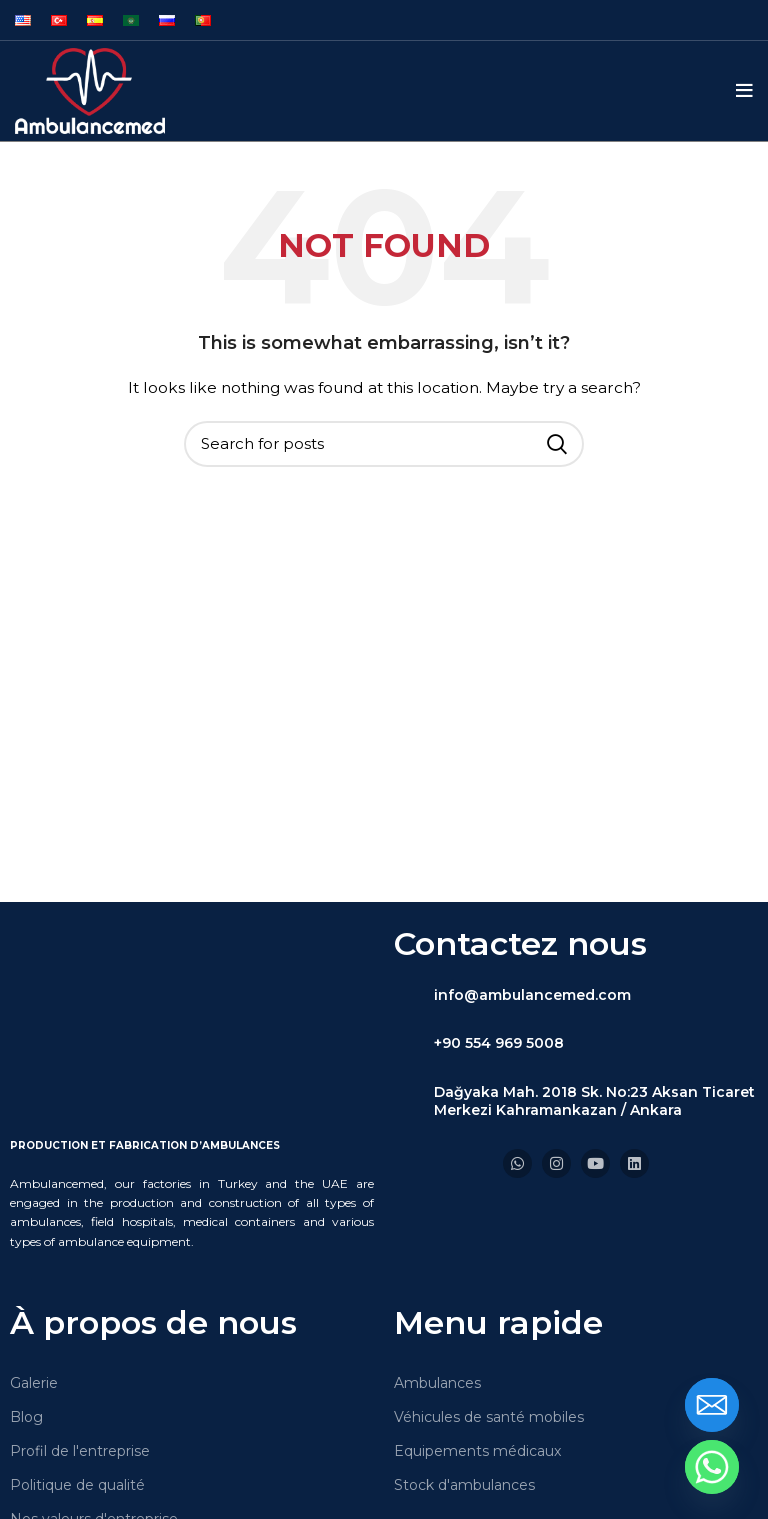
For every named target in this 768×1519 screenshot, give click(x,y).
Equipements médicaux (477, 1378)
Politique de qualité (77, 1412)
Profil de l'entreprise (80, 1378)
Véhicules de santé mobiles (489, 1344)
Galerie (34, 1310)
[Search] (384, 444)
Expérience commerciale (97, 1481)
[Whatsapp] (712, 1467)
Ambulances (437, 1310)
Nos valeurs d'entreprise (94, 1447)
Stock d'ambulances (464, 1412)
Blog (26, 1344)
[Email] (712, 1405)
